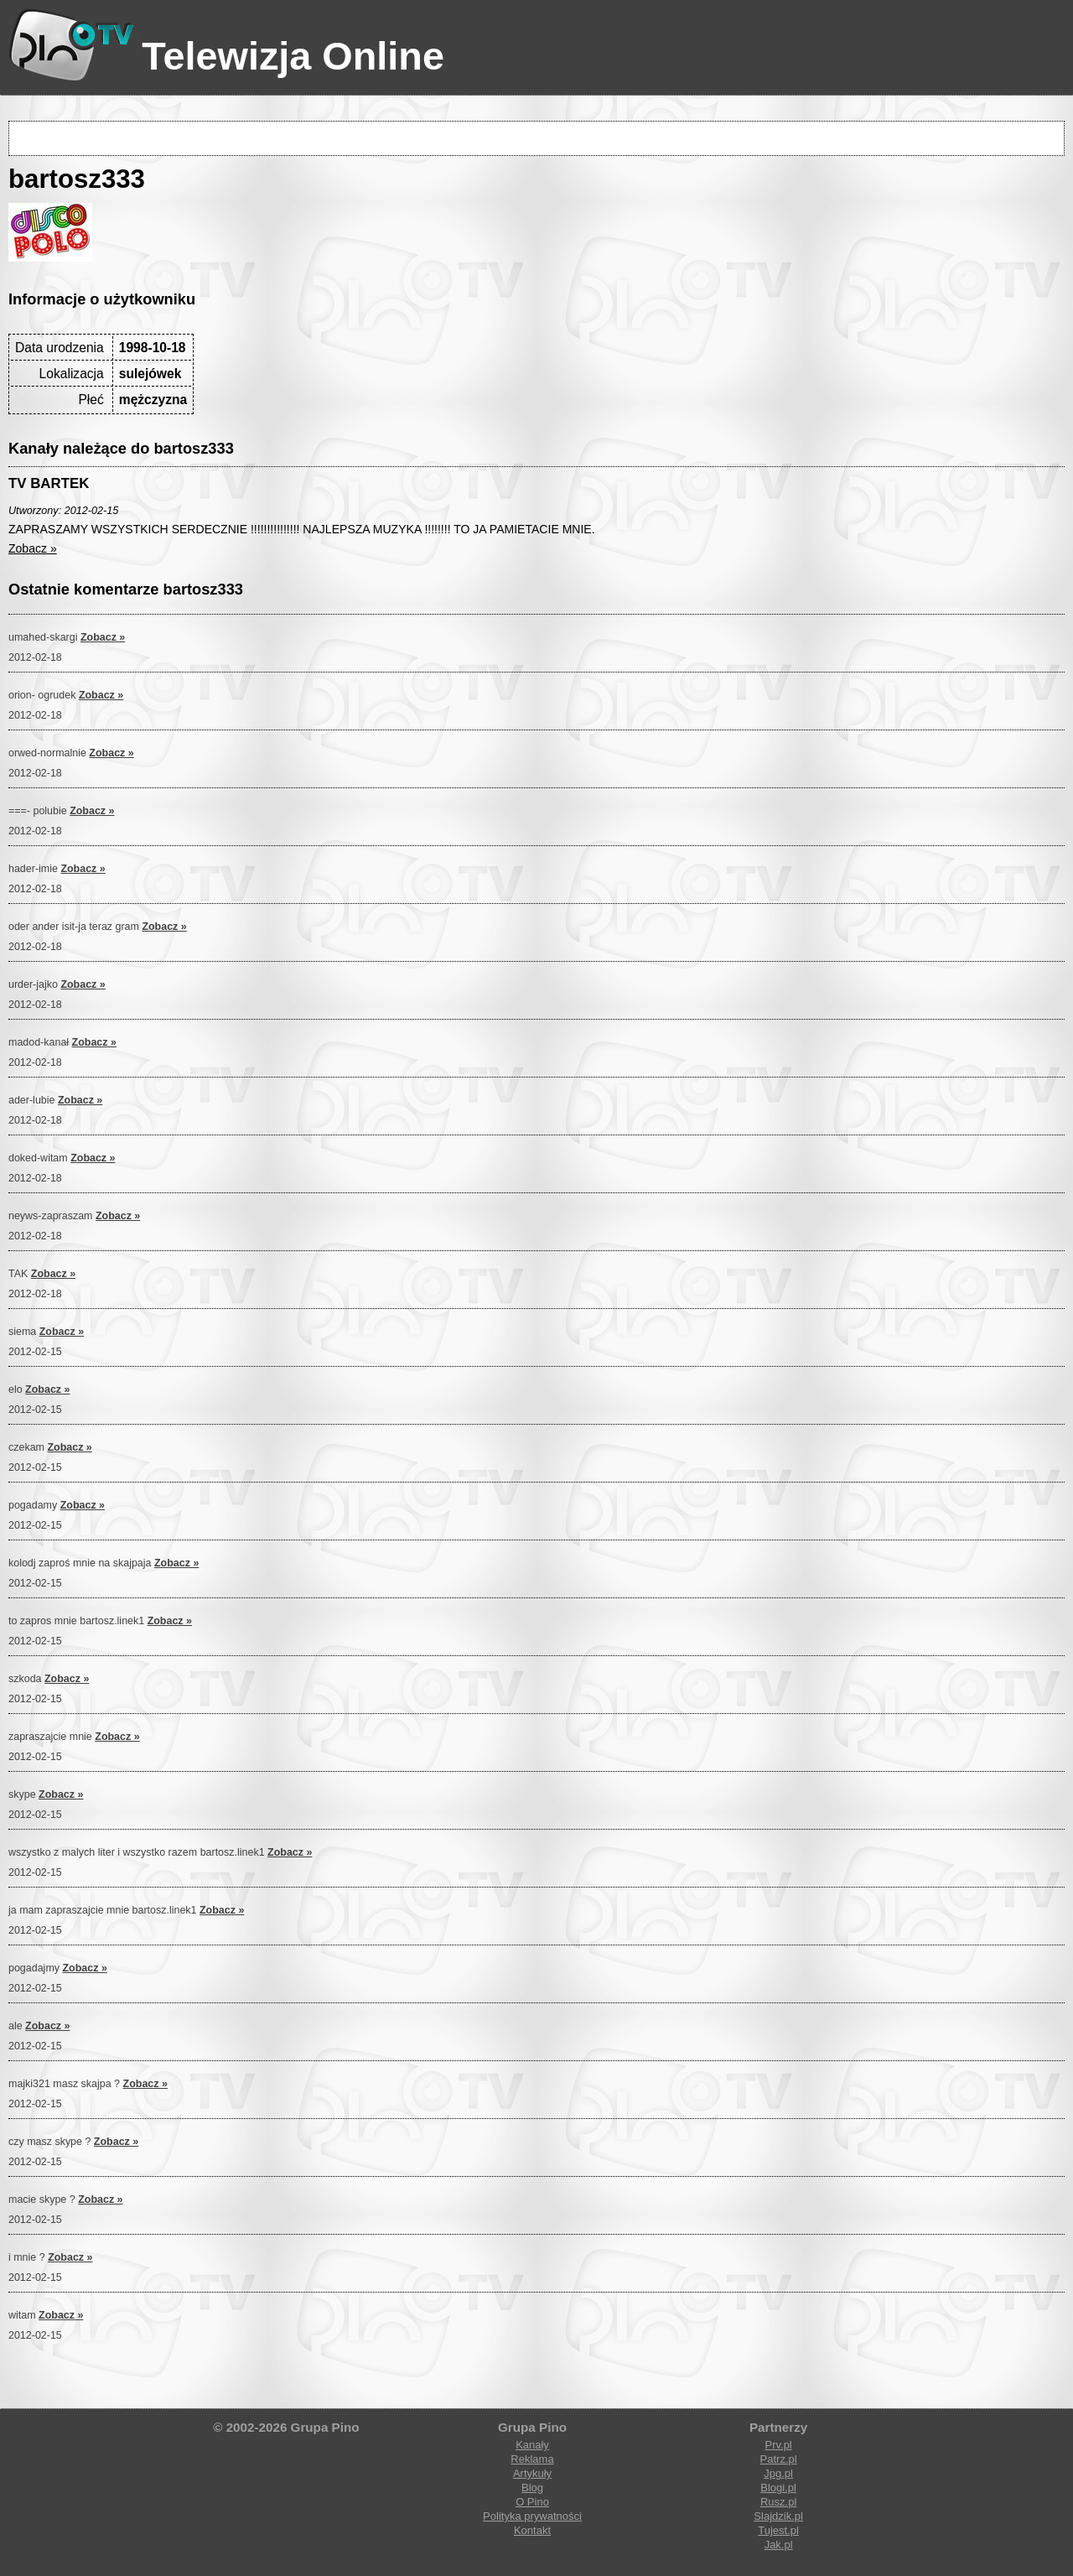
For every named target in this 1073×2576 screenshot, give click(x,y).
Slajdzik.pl (778, 2516)
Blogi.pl (778, 2487)
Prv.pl (778, 2444)
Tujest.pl (778, 2530)
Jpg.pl (778, 2473)
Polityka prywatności (532, 2516)
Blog (532, 2487)
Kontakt (532, 2530)
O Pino (532, 2502)
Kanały (532, 2444)
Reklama (532, 2459)
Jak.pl (779, 2544)
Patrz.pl (778, 2459)
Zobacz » (32, 548)
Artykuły (532, 2473)
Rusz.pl (778, 2502)
